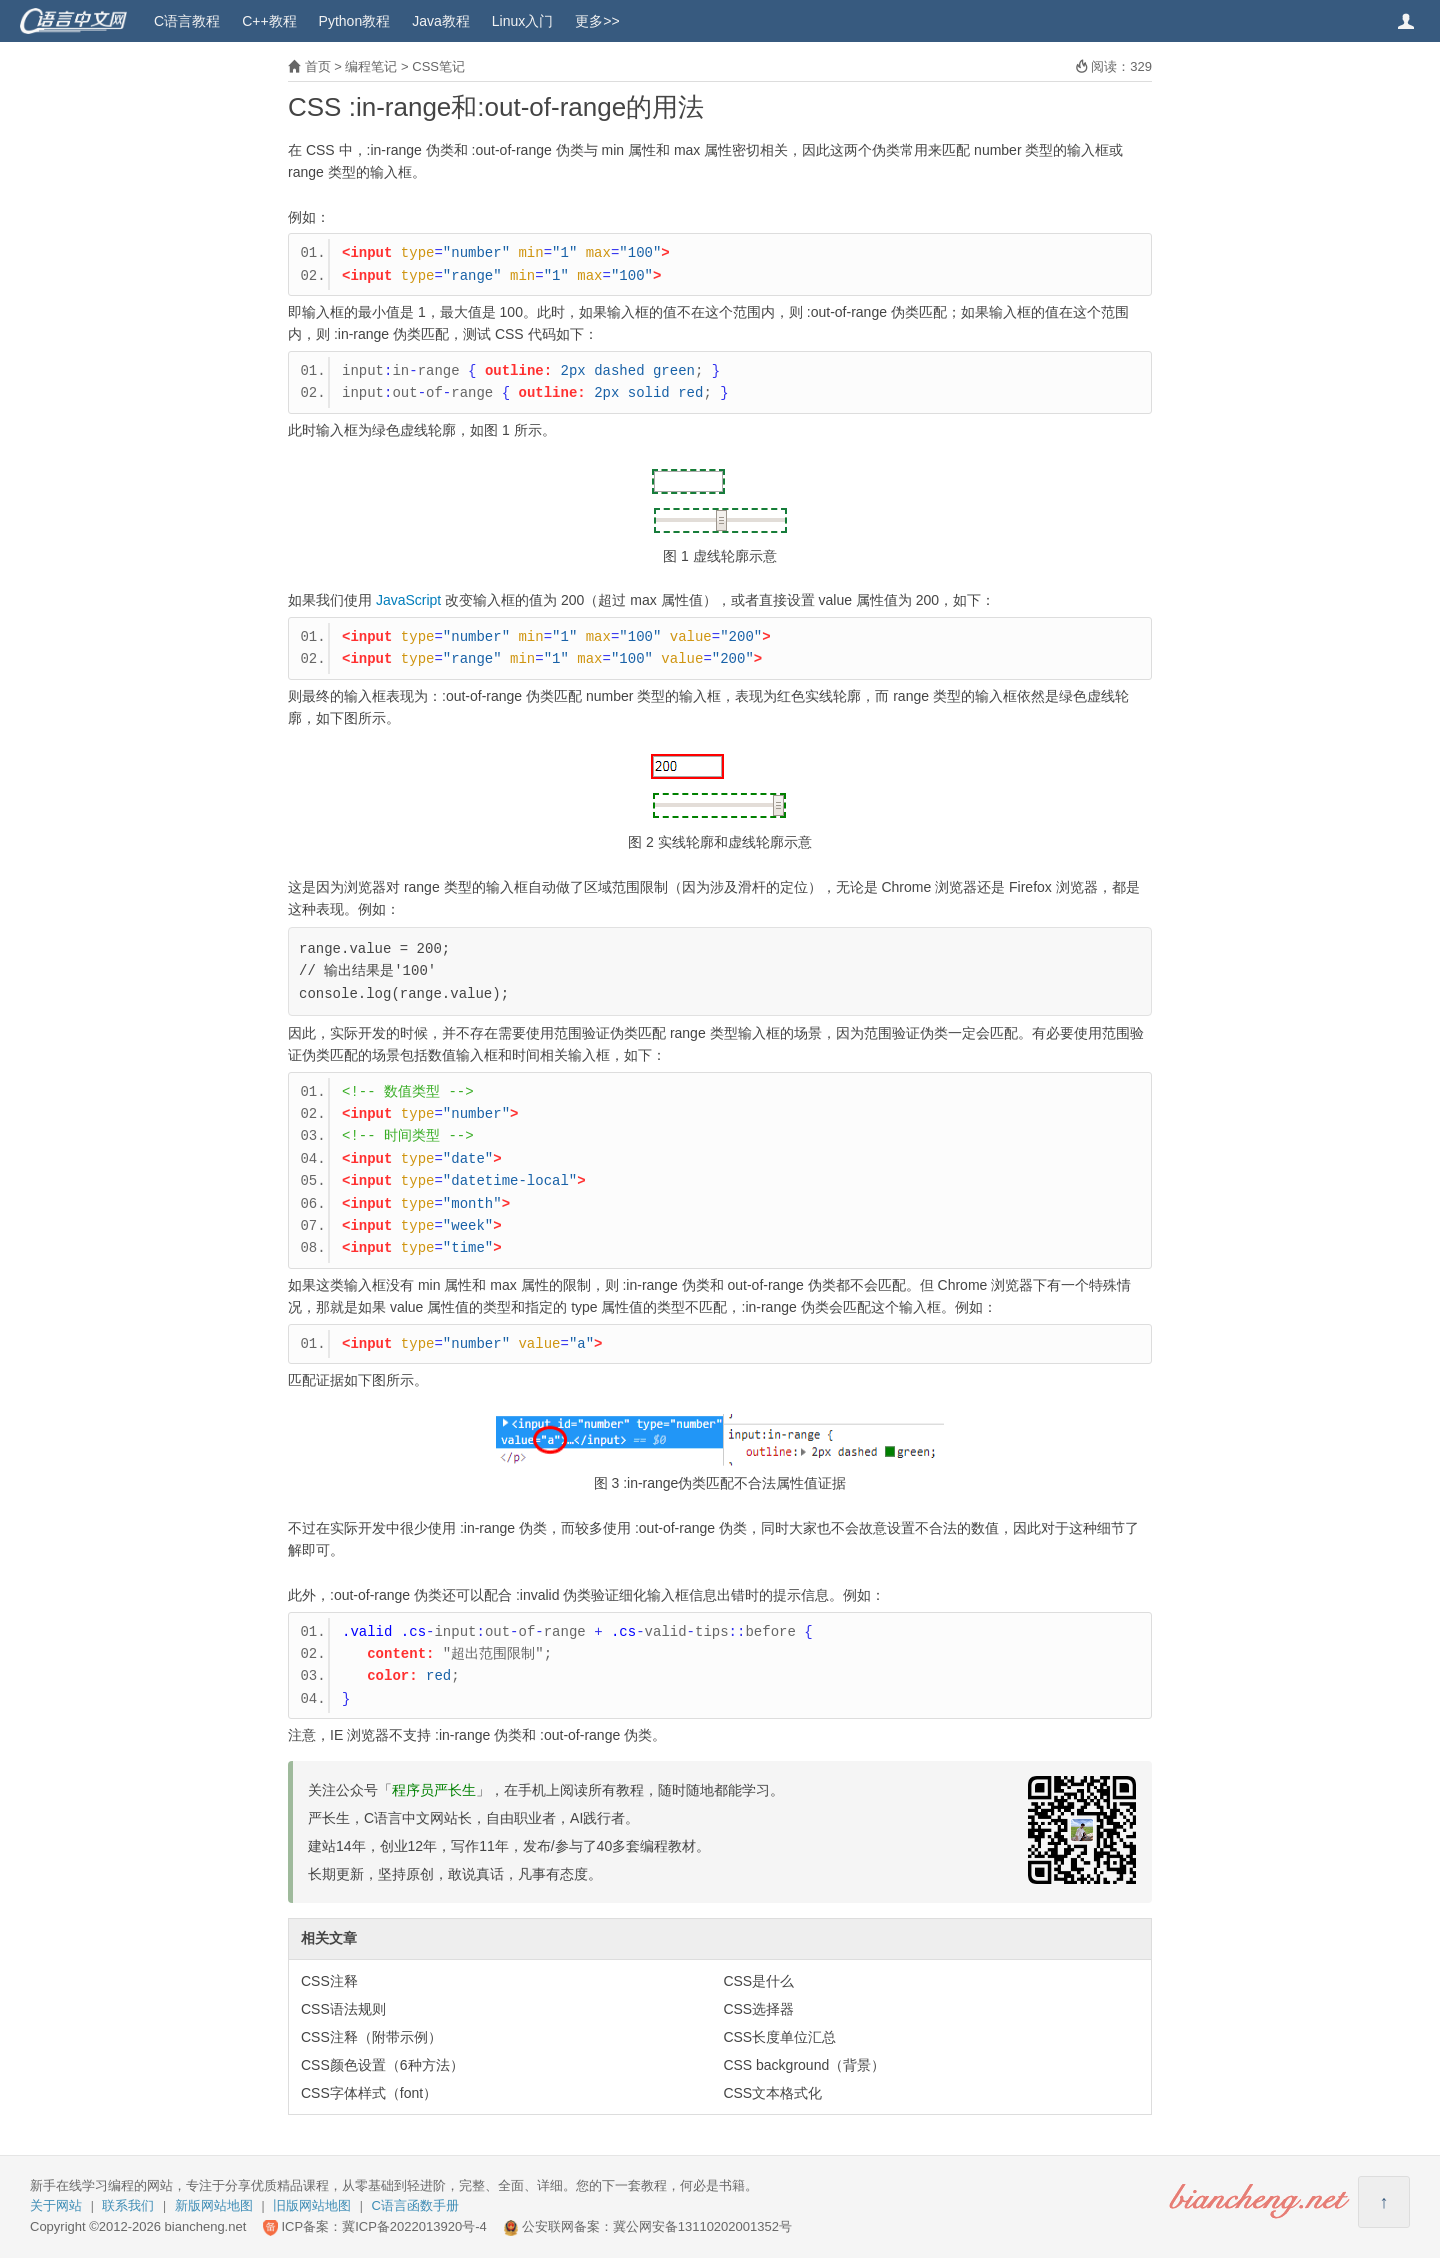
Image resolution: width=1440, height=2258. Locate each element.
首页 (318, 66)
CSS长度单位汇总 (779, 2037)
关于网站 (56, 2205)
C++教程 (269, 21)
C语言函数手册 (415, 2205)
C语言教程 (187, 21)
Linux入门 (522, 21)
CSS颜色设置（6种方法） (382, 2065)
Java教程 (441, 21)
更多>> (597, 21)
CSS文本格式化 (772, 2093)
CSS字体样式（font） (369, 2093)
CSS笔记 (438, 66)
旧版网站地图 (312, 2205)
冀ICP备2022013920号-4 (414, 2226)
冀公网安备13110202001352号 (702, 2226)
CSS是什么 (758, 1981)
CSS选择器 (758, 2009)
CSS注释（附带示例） (371, 2037)
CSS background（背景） (804, 2065)
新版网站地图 (214, 2205)
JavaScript (408, 600)
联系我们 (128, 2205)
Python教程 (355, 21)
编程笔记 (371, 66)
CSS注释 (329, 1981)
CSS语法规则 (343, 2009)
